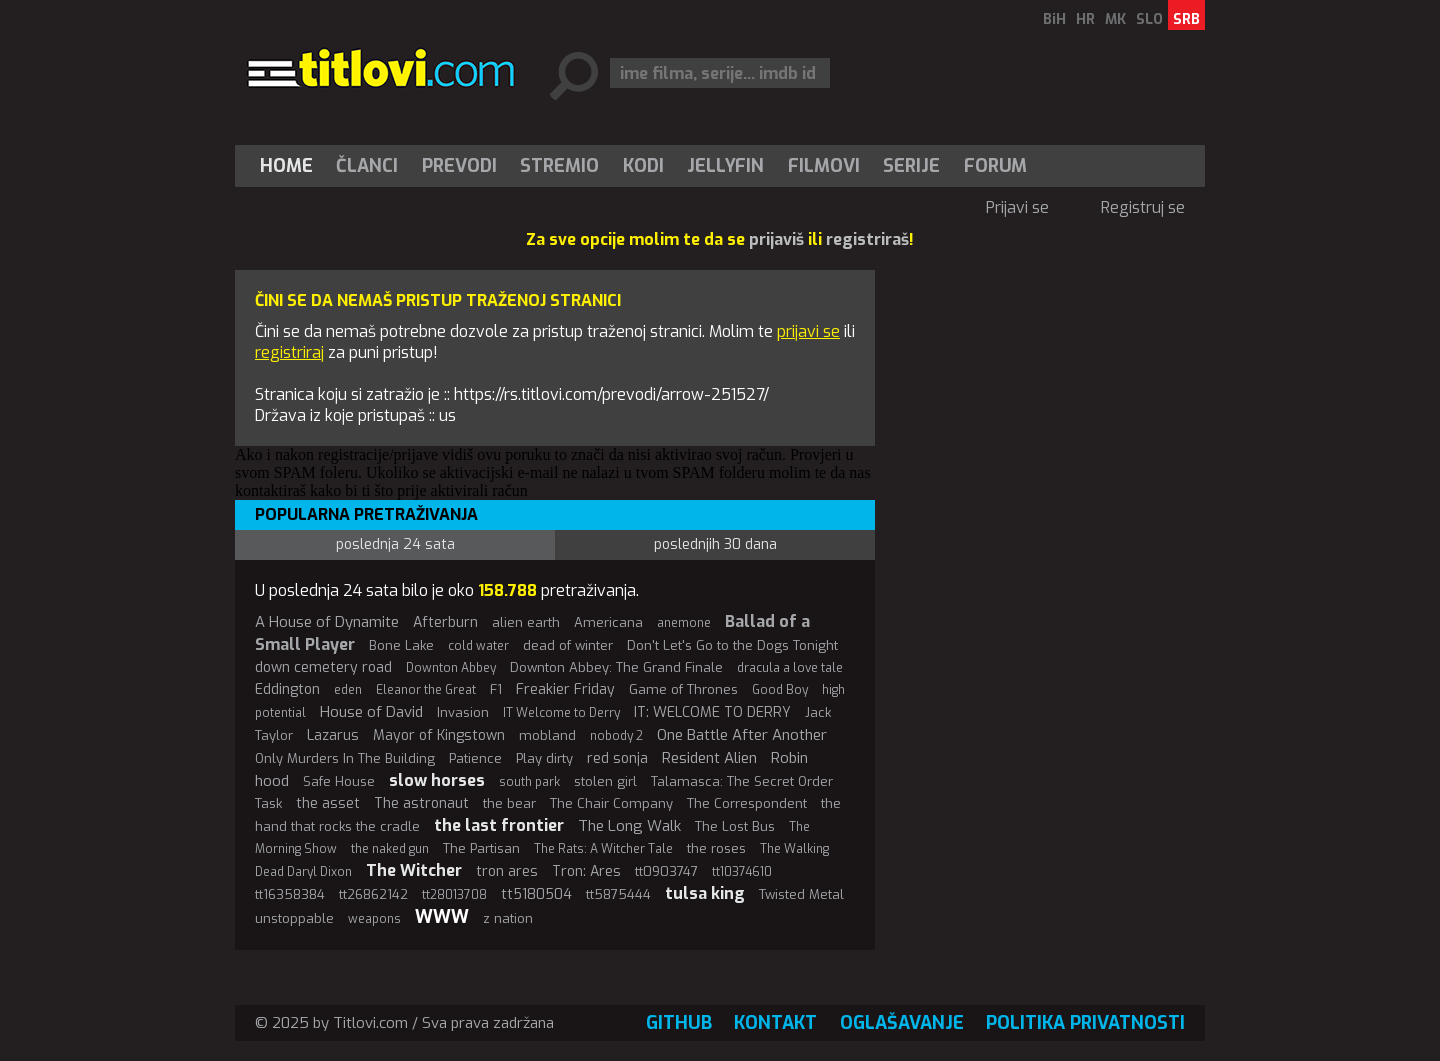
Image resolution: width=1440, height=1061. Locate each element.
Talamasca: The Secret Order (742, 781)
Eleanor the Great (426, 690)
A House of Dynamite (327, 622)
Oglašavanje (902, 1023)
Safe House (339, 781)
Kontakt (775, 1023)
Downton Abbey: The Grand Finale (616, 667)
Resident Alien (709, 758)
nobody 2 (616, 736)
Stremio (559, 166)
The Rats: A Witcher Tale (603, 849)
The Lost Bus (735, 826)
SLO (1149, 19)
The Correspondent (747, 803)
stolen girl (605, 781)
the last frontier (499, 825)
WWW (442, 917)
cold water (478, 646)
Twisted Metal (801, 894)
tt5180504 (536, 894)
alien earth (526, 622)
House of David (371, 712)
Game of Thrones (683, 689)
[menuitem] (291, 166)
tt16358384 (290, 894)
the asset (328, 803)
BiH (1054, 19)
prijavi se (808, 331)
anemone (684, 623)
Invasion (463, 712)
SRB (1186, 19)
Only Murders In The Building (345, 758)
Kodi (643, 166)
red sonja (617, 758)
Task (268, 803)
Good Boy (780, 690)
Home (286, 166)
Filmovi (824, 166)
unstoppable (294, 918)
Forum (995, 166)
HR (1085, 19)
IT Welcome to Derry (561, 713)
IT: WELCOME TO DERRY (712, 712)
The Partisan (481, 848)
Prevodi (459, 166)
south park (529, 782)
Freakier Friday (565, 689)
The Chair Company (611, 803)
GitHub (679, 1023)
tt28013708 (454, 895)
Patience (475, 758)
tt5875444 (618, 894)
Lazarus (333, 735)
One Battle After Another (742, 735)
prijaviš (776, 239)
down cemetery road (323, 667)
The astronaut (421, 803)
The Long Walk (629, 826)
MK (1115, 19)
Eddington (287, 689)
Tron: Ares (586, 871)
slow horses (437, 780)
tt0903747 (666, 871)
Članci (367, 166)
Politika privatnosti (1085, 1023)
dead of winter (568, 645)
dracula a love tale (790, 668)
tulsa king (705, 893)
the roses (716, 848)
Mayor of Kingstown (439, 735)
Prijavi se (1017, 207)
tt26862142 (373, 894)
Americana (608, 622)
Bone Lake (401, 645)
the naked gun (390, 849)
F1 (496, 689)
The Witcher (414, 870)
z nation (508, 918)
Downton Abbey (451, 668)
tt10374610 (742, 872)
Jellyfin (725, 166)
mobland (547, 735)
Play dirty (544, 758)
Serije (911, 166)
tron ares (507, 871)
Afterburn (445, 622)
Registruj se (1143, 207)
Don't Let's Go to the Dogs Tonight (732, 645)
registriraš (867, 239)
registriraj (289, 352)
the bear (509, 803)
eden (348, 690)
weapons (374, 919)
